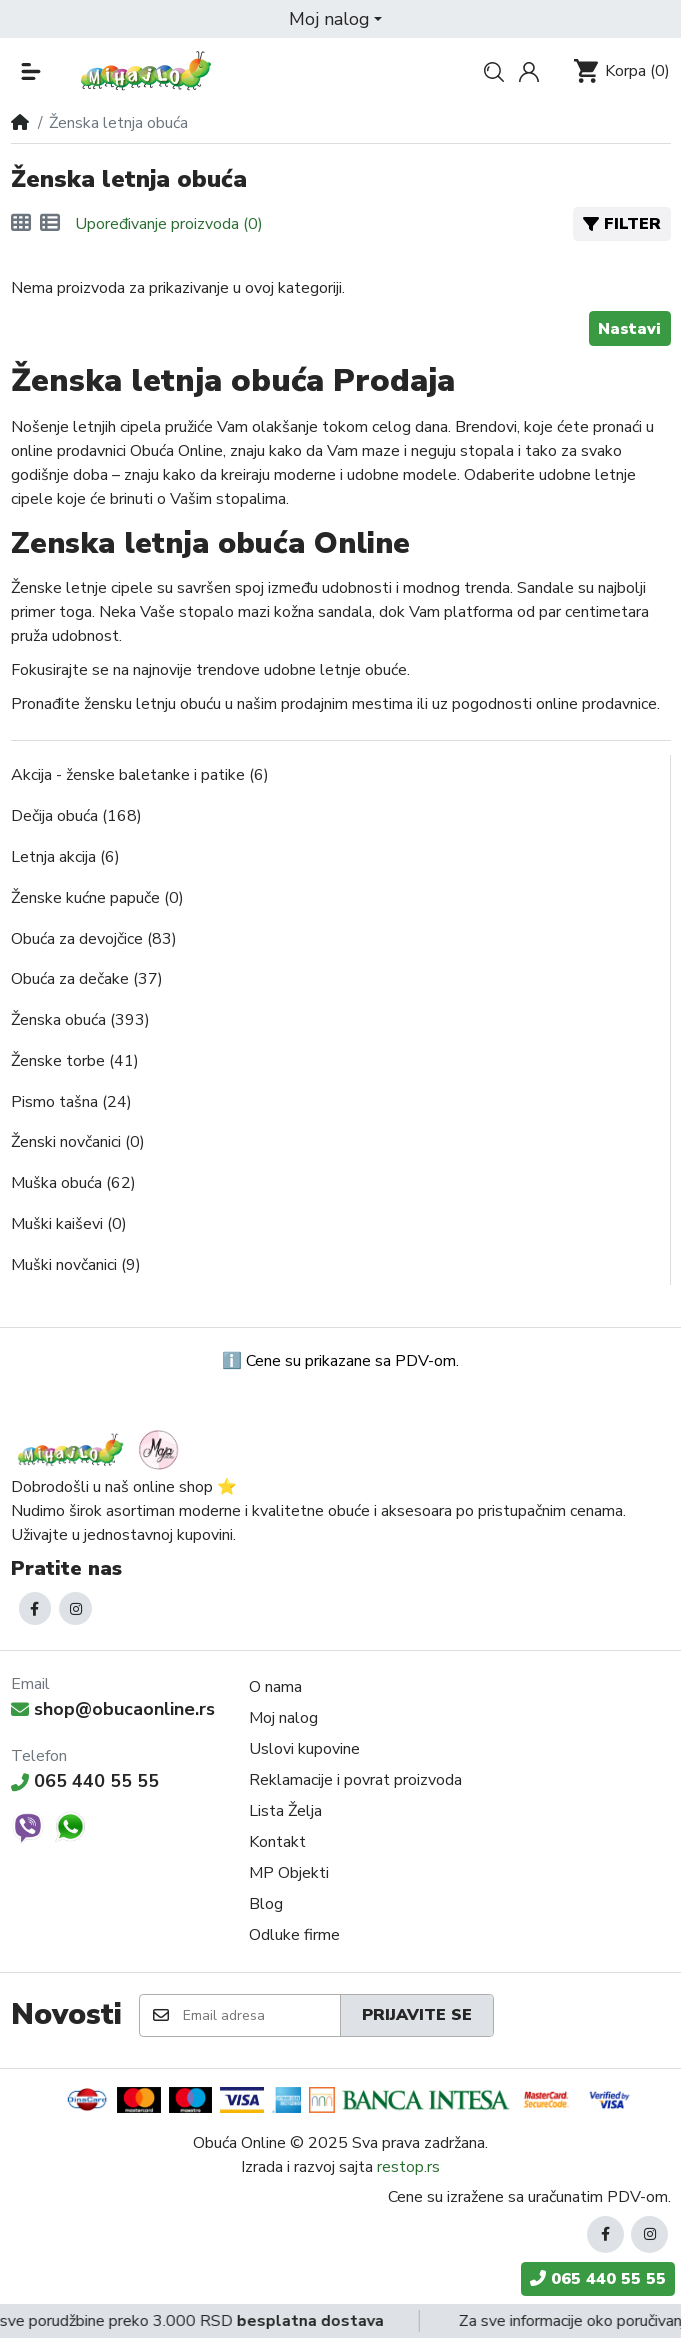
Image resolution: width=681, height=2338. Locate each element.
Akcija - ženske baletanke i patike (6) (140, 775)
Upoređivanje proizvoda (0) (169, 224)
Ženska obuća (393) (80, 1020)
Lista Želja (285, 1811)
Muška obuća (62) (73, 1183)
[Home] (20, 123)
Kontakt (277, 1842)
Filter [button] (622, 224)
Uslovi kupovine (304, 1749)
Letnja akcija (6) (65, 857)
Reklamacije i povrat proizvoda (355, 1780)
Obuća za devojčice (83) (94, 939)
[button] (335, 19)
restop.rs (408, 2167)
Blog (266, 1904)
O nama (275, 1687)
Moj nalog (283, 1718)
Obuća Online (239, 2143)
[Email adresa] (260, 2015)
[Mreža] (21, 224)
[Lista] (50, 224)
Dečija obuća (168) (76, 816)
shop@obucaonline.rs (113, 1709)
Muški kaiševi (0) (69, 1224)
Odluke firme (294, 1935)
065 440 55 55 (85, 1781)
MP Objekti (289, 1873)
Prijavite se (417, 2015)
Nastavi (629, 329)
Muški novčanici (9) (76, 1265)
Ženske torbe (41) (75, 1061)
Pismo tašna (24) (71, 1102)
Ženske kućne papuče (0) (97, 898)
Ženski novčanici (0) (78, 1142)
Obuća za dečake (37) (87, 979)
